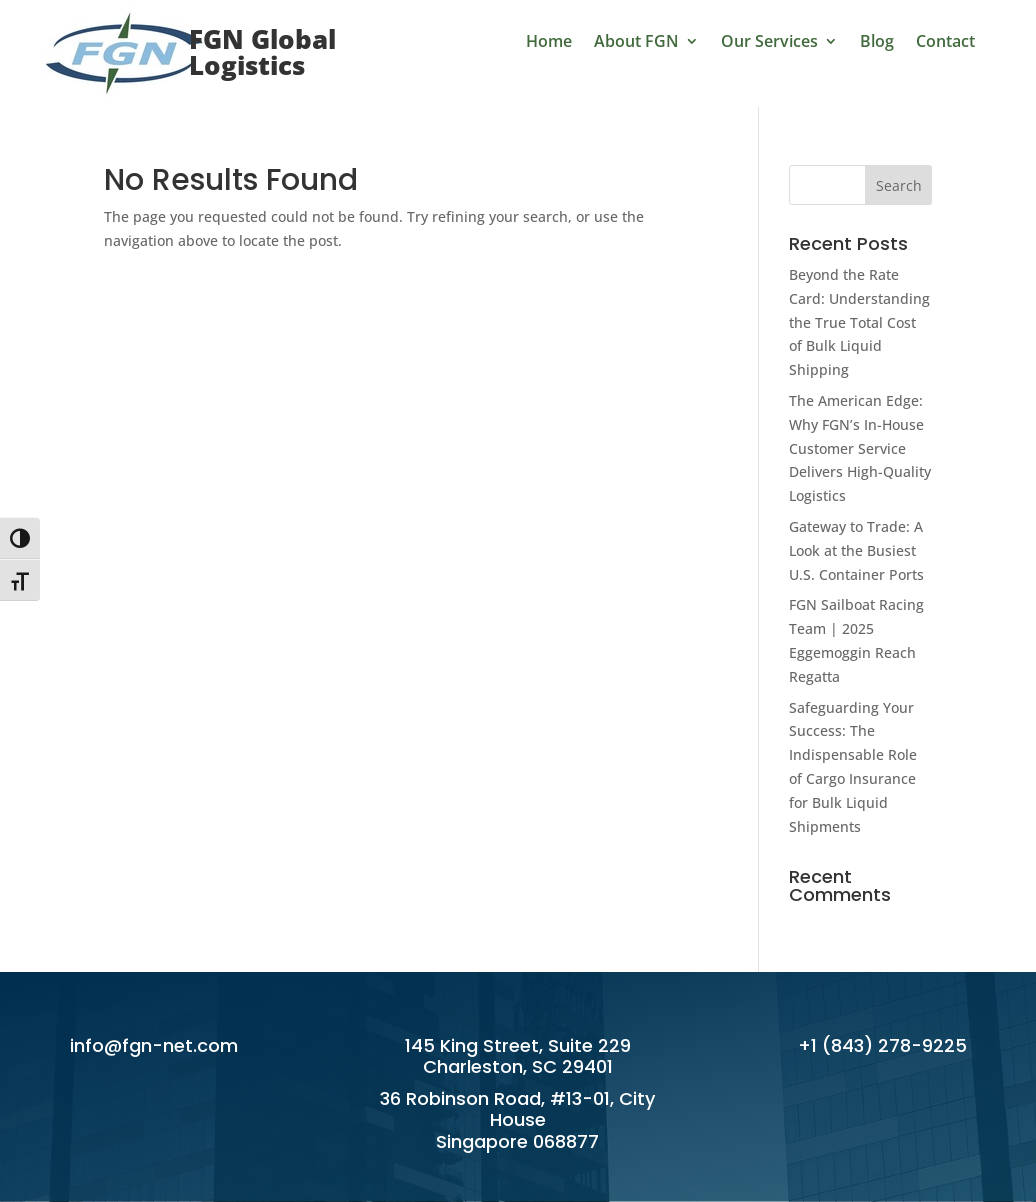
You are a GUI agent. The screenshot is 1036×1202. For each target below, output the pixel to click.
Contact (945, 43)
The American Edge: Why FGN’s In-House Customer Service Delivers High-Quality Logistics (860, 448)
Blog (877, 43)
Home (549, 43)
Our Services (769, 43)
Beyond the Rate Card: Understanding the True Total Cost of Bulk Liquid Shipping (859, 322)
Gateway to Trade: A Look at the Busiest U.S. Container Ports (856, 550)
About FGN (636, 43)
